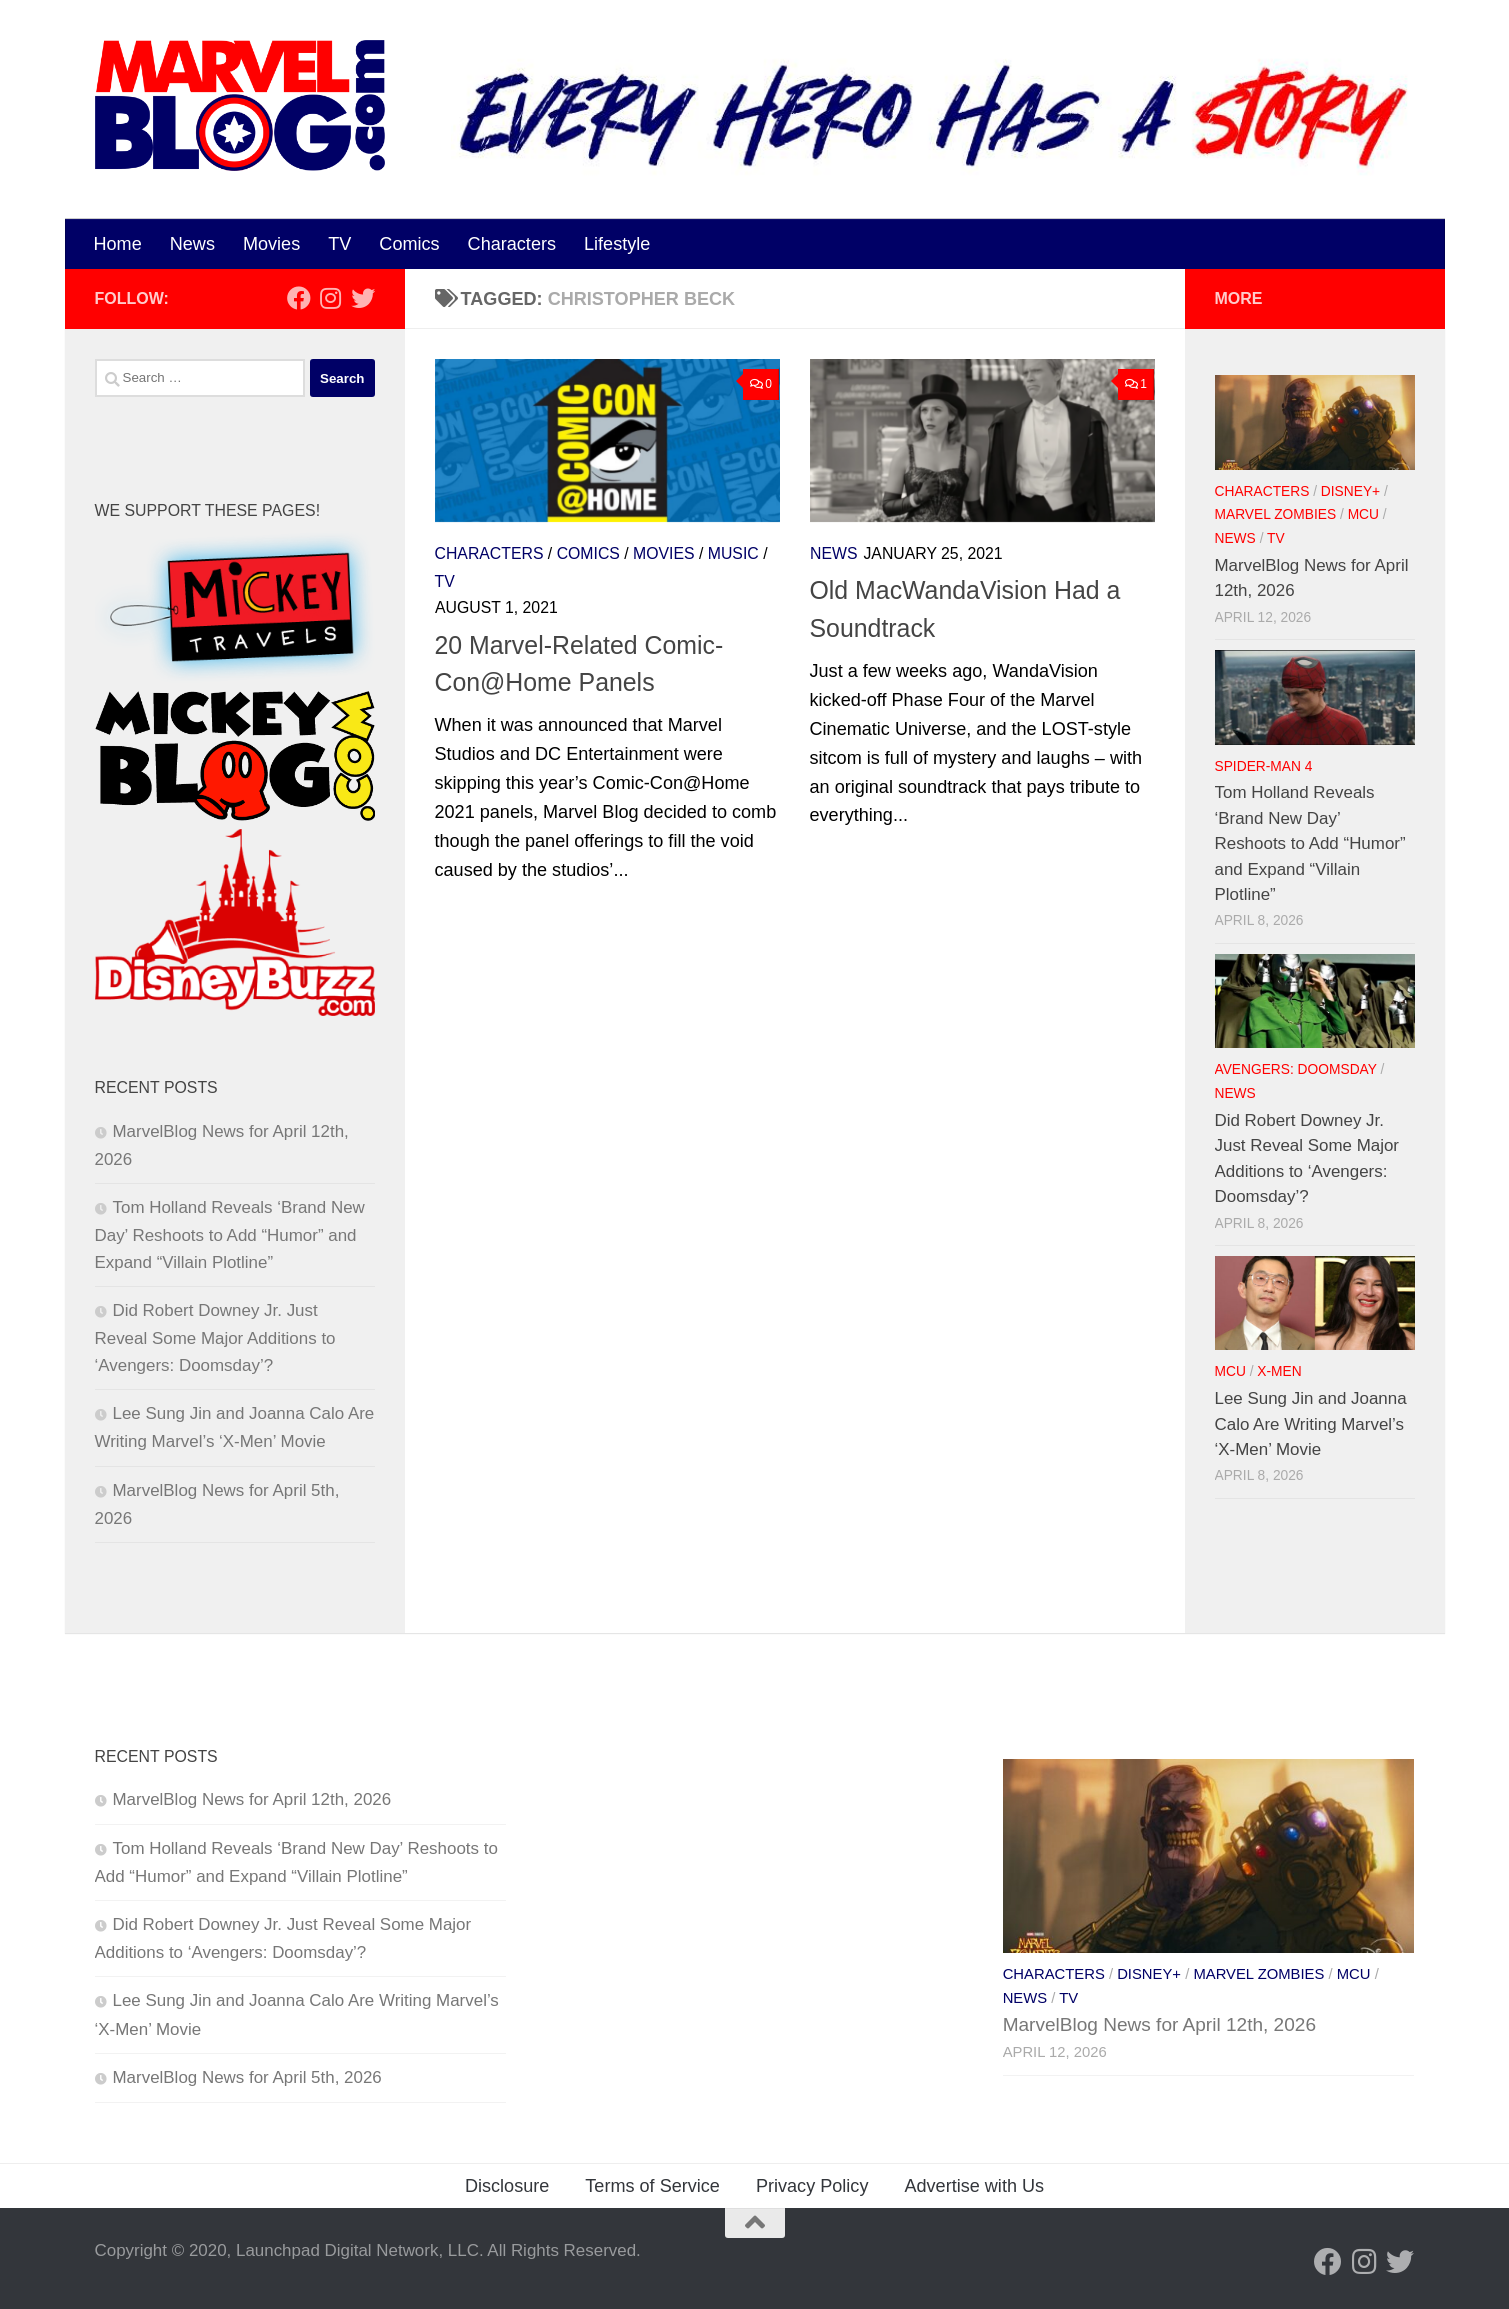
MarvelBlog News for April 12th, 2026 (252, 1799)
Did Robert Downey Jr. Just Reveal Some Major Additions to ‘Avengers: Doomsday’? (215, 1338)
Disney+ (1350, 491)
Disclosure (507, 2186)
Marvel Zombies (1276, 514)
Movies (271, 244)
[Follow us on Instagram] (331, 298)
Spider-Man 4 (1264, 766)
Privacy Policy (812, 2186)
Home (118, 244)
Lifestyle (617, 244)
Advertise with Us (974, 2186)
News (192, 244)
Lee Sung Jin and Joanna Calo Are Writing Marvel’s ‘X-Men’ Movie (1311, 1424)
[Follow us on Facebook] (299, 298)
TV (339, 244)
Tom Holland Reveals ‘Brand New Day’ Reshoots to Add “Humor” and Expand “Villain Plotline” (230, 1235)
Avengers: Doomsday (1296, 1069)
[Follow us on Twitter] (363, 298)
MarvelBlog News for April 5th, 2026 (247, 2077)
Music (733, 553)
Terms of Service (652, 2186)
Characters (512, 244)
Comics (409, 244)
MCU (1363, 514)
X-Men (1279, 1371)
